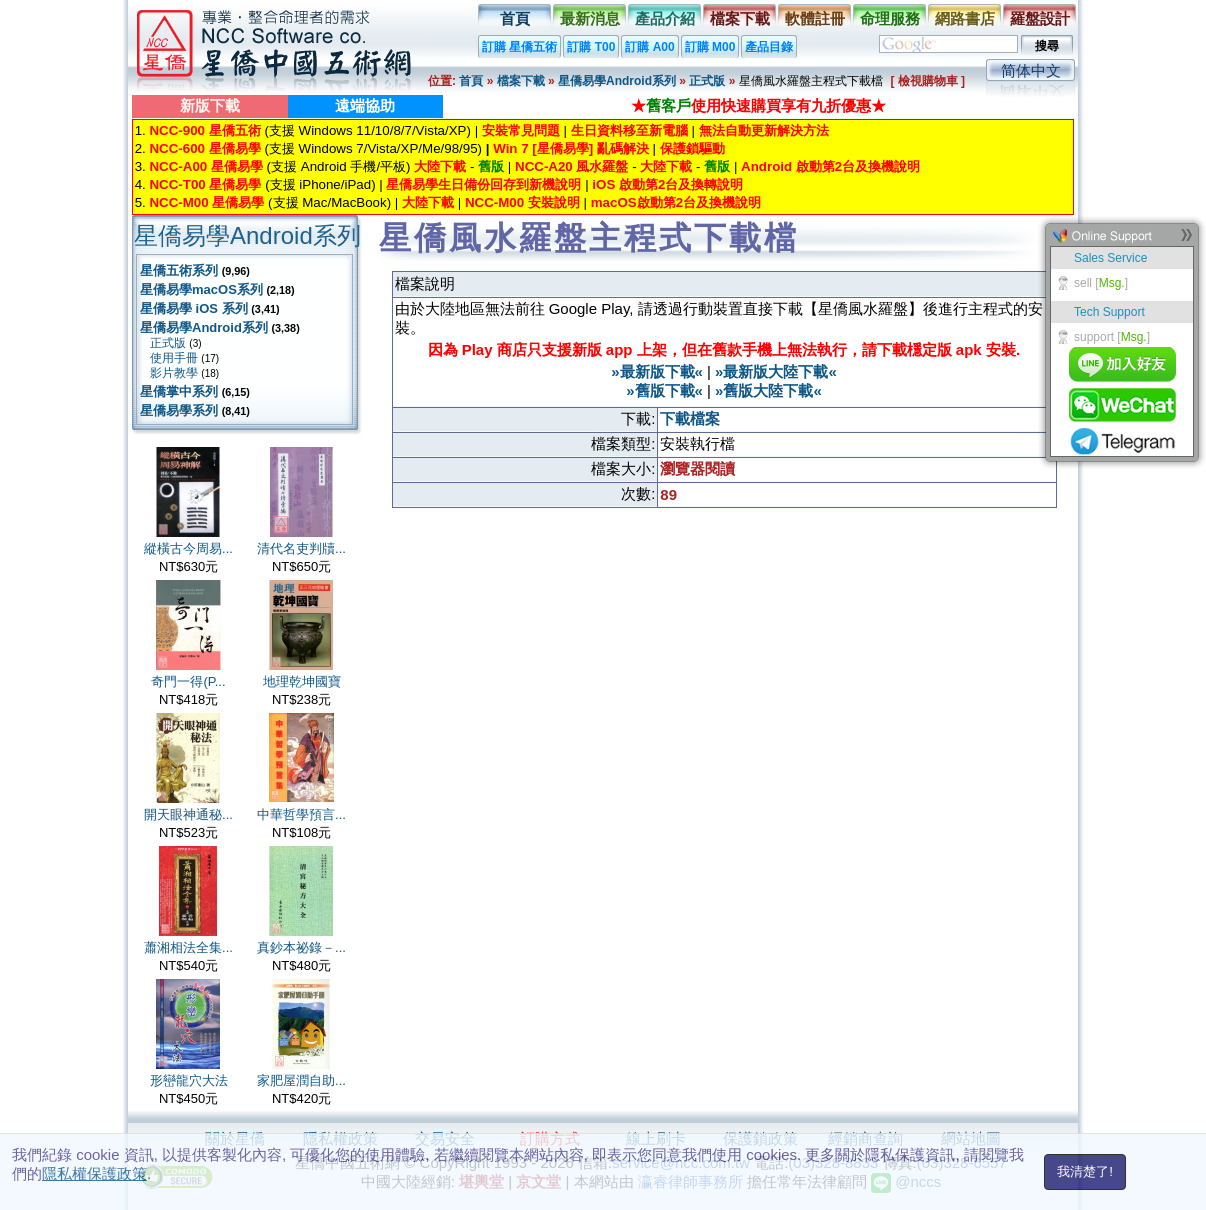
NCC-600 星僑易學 (204, 148)
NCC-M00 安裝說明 (522, 202)
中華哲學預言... (301, 814)
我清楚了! (1085, 1171)
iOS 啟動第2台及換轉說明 (667, 184)
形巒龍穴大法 (189, 1080)
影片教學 (174, 373)
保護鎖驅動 (692, 148)
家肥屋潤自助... (301, 1080)
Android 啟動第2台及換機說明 (830, 166)
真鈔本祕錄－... (301, 947)
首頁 (515, 18)
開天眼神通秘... (188, 814)
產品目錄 (769, 47)
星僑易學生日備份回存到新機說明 (483, 184)
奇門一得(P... (188, 681)
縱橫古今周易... (188, 548)
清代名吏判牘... (301, 548)
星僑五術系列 (179, 270)
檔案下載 (740, 18)
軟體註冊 (815, 18)
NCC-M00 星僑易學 (206, 202)
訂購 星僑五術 (519, 47)
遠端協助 (365, 105)
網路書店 (965, 18)
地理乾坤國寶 (302, 681)
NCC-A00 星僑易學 (205, 166)
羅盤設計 (1040, 18)
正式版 (707, 81)
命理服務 (890, 18)
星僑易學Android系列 (617, 81)
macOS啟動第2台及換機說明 (676, 202)
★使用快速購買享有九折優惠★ (758, 105)
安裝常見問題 (521, 130)
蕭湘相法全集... (188, 947)
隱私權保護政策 (94, 1173)
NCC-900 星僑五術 (204, 130)
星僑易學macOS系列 (201, 289)
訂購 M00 (710, 47)
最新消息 (590, 18)
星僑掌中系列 (179, 391)
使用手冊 (174, 358)
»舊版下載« (664, 390)
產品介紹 (665, 18)
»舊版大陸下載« (768, 390)
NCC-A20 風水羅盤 (571, 166)
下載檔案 (690, 418)
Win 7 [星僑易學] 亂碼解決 (571, 148)
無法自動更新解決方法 (764, 130)
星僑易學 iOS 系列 (194, 308)
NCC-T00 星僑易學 (205, 184)
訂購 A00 (649, 47)
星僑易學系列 (179, 410)
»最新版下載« (657, 371)
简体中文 (1031, 70)
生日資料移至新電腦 (629, 130)
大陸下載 (440, 166)
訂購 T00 (591, 47)
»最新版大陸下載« (776, 371)
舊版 (491, 166)
